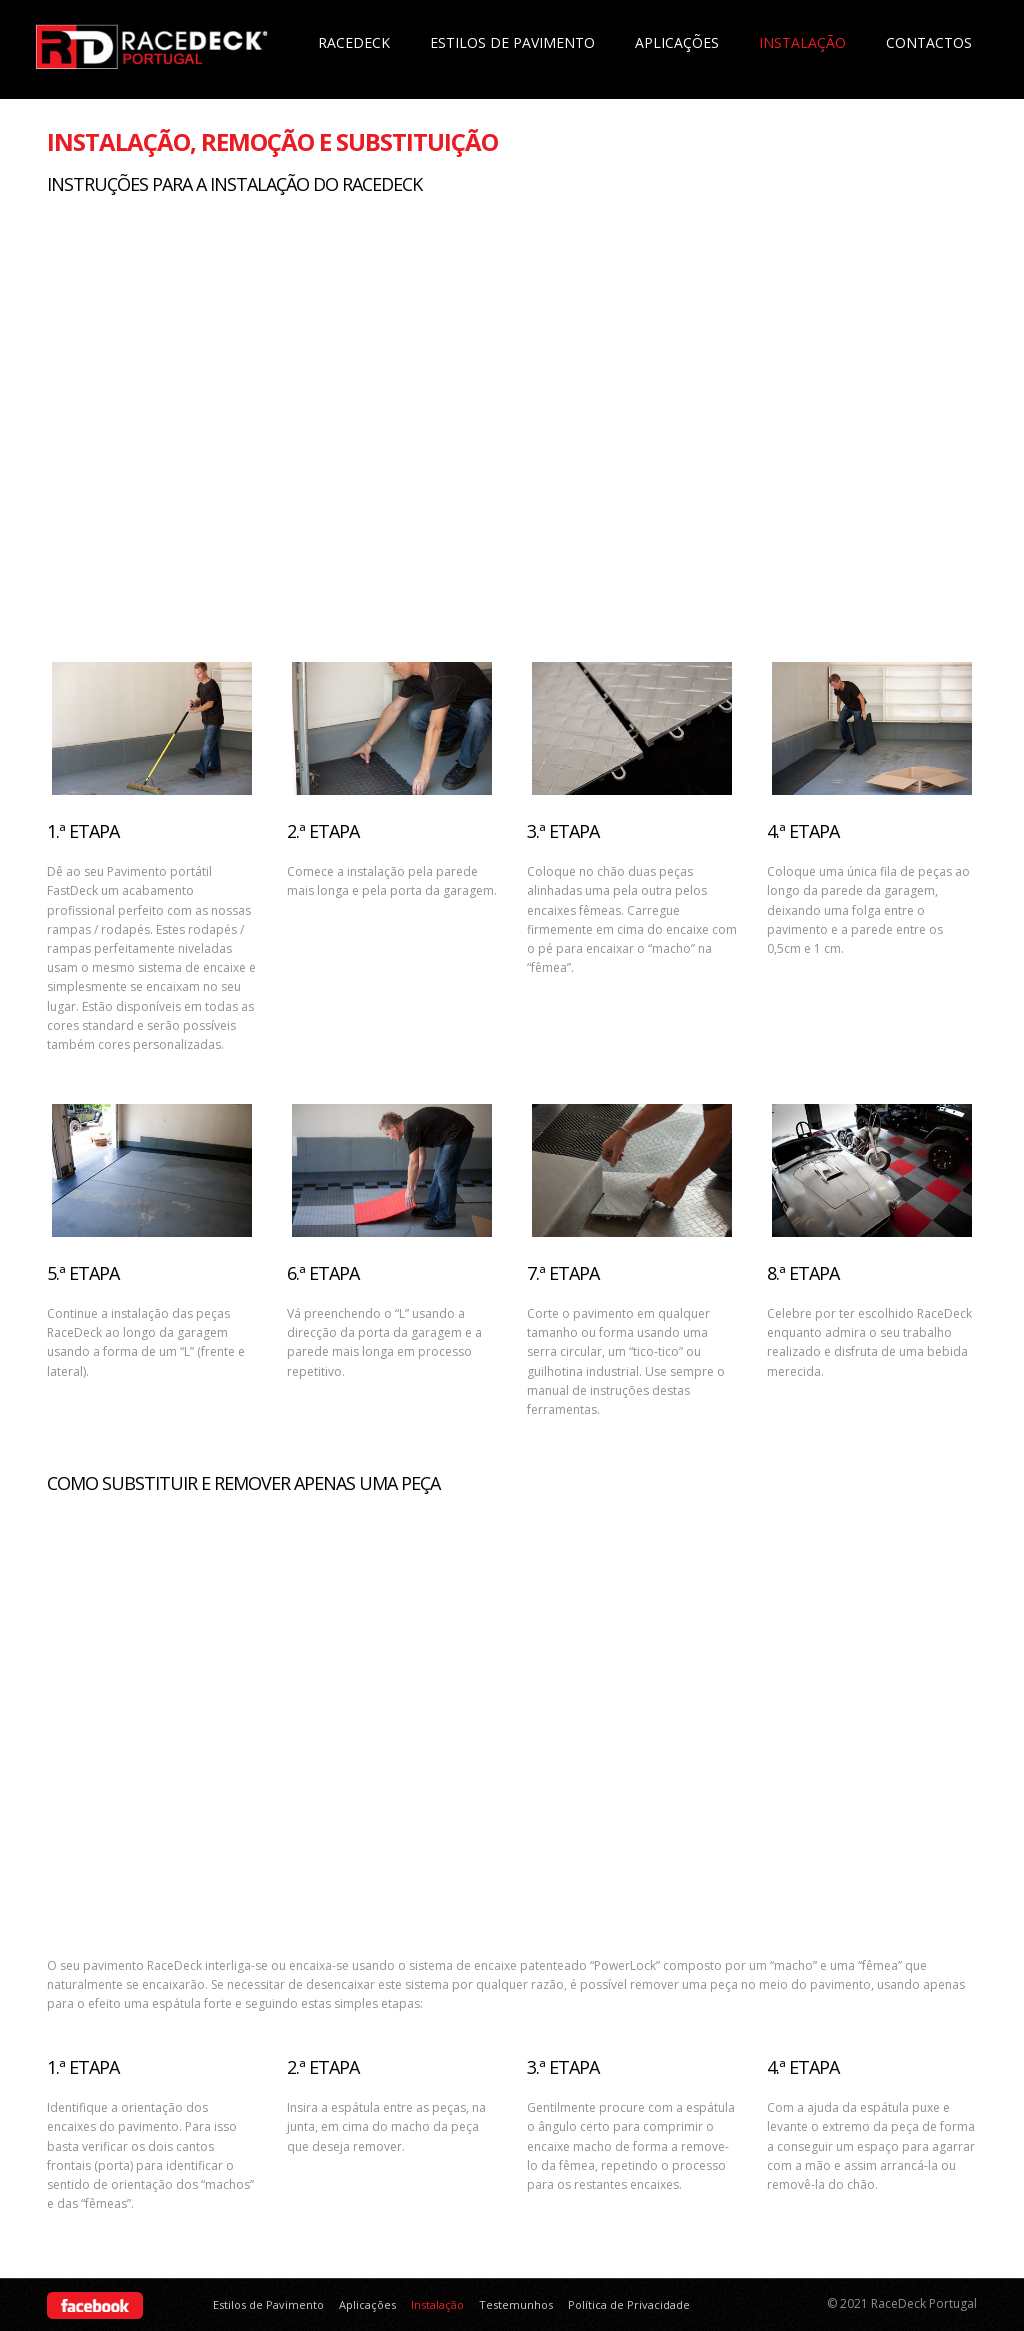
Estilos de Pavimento (512, 42)
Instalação (802, 42)
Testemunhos (516, 2304)
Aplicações (677, 42)
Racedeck (354, 42)
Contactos (929, 42)
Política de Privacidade (629, 2304)
